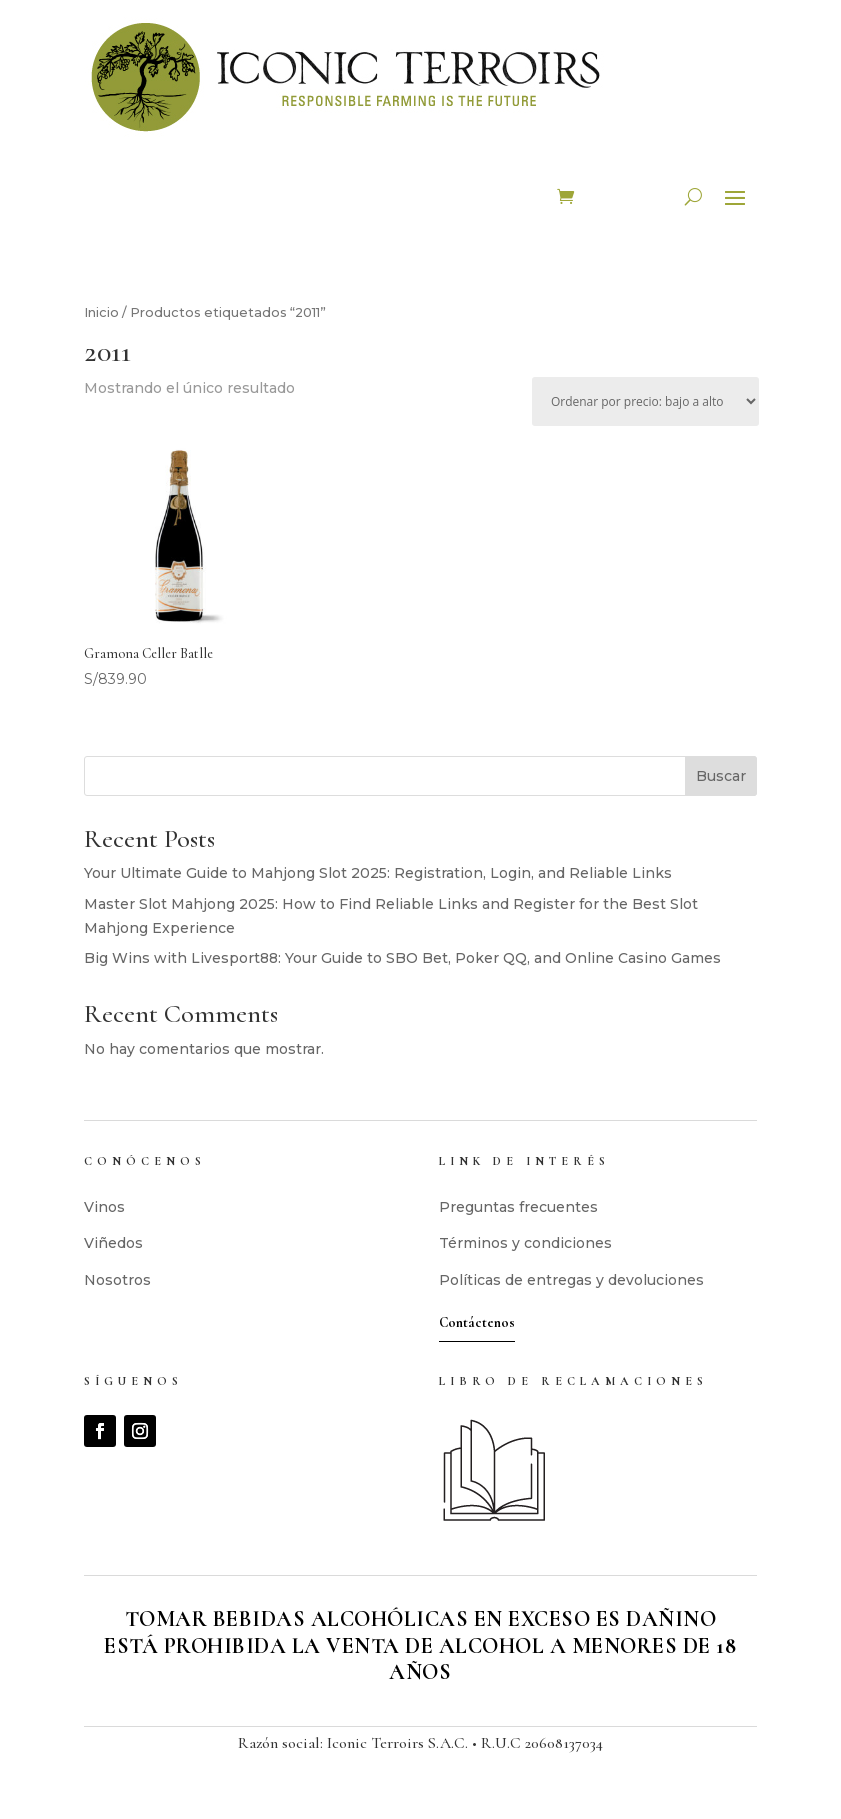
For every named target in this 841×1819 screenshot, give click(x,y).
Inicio (101, 312)
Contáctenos (477, 1322)
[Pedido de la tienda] (645, 401)
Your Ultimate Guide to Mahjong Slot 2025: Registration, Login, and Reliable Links (378, 873)
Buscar (721, 776)
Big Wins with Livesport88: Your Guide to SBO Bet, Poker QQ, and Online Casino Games (402, 958)
